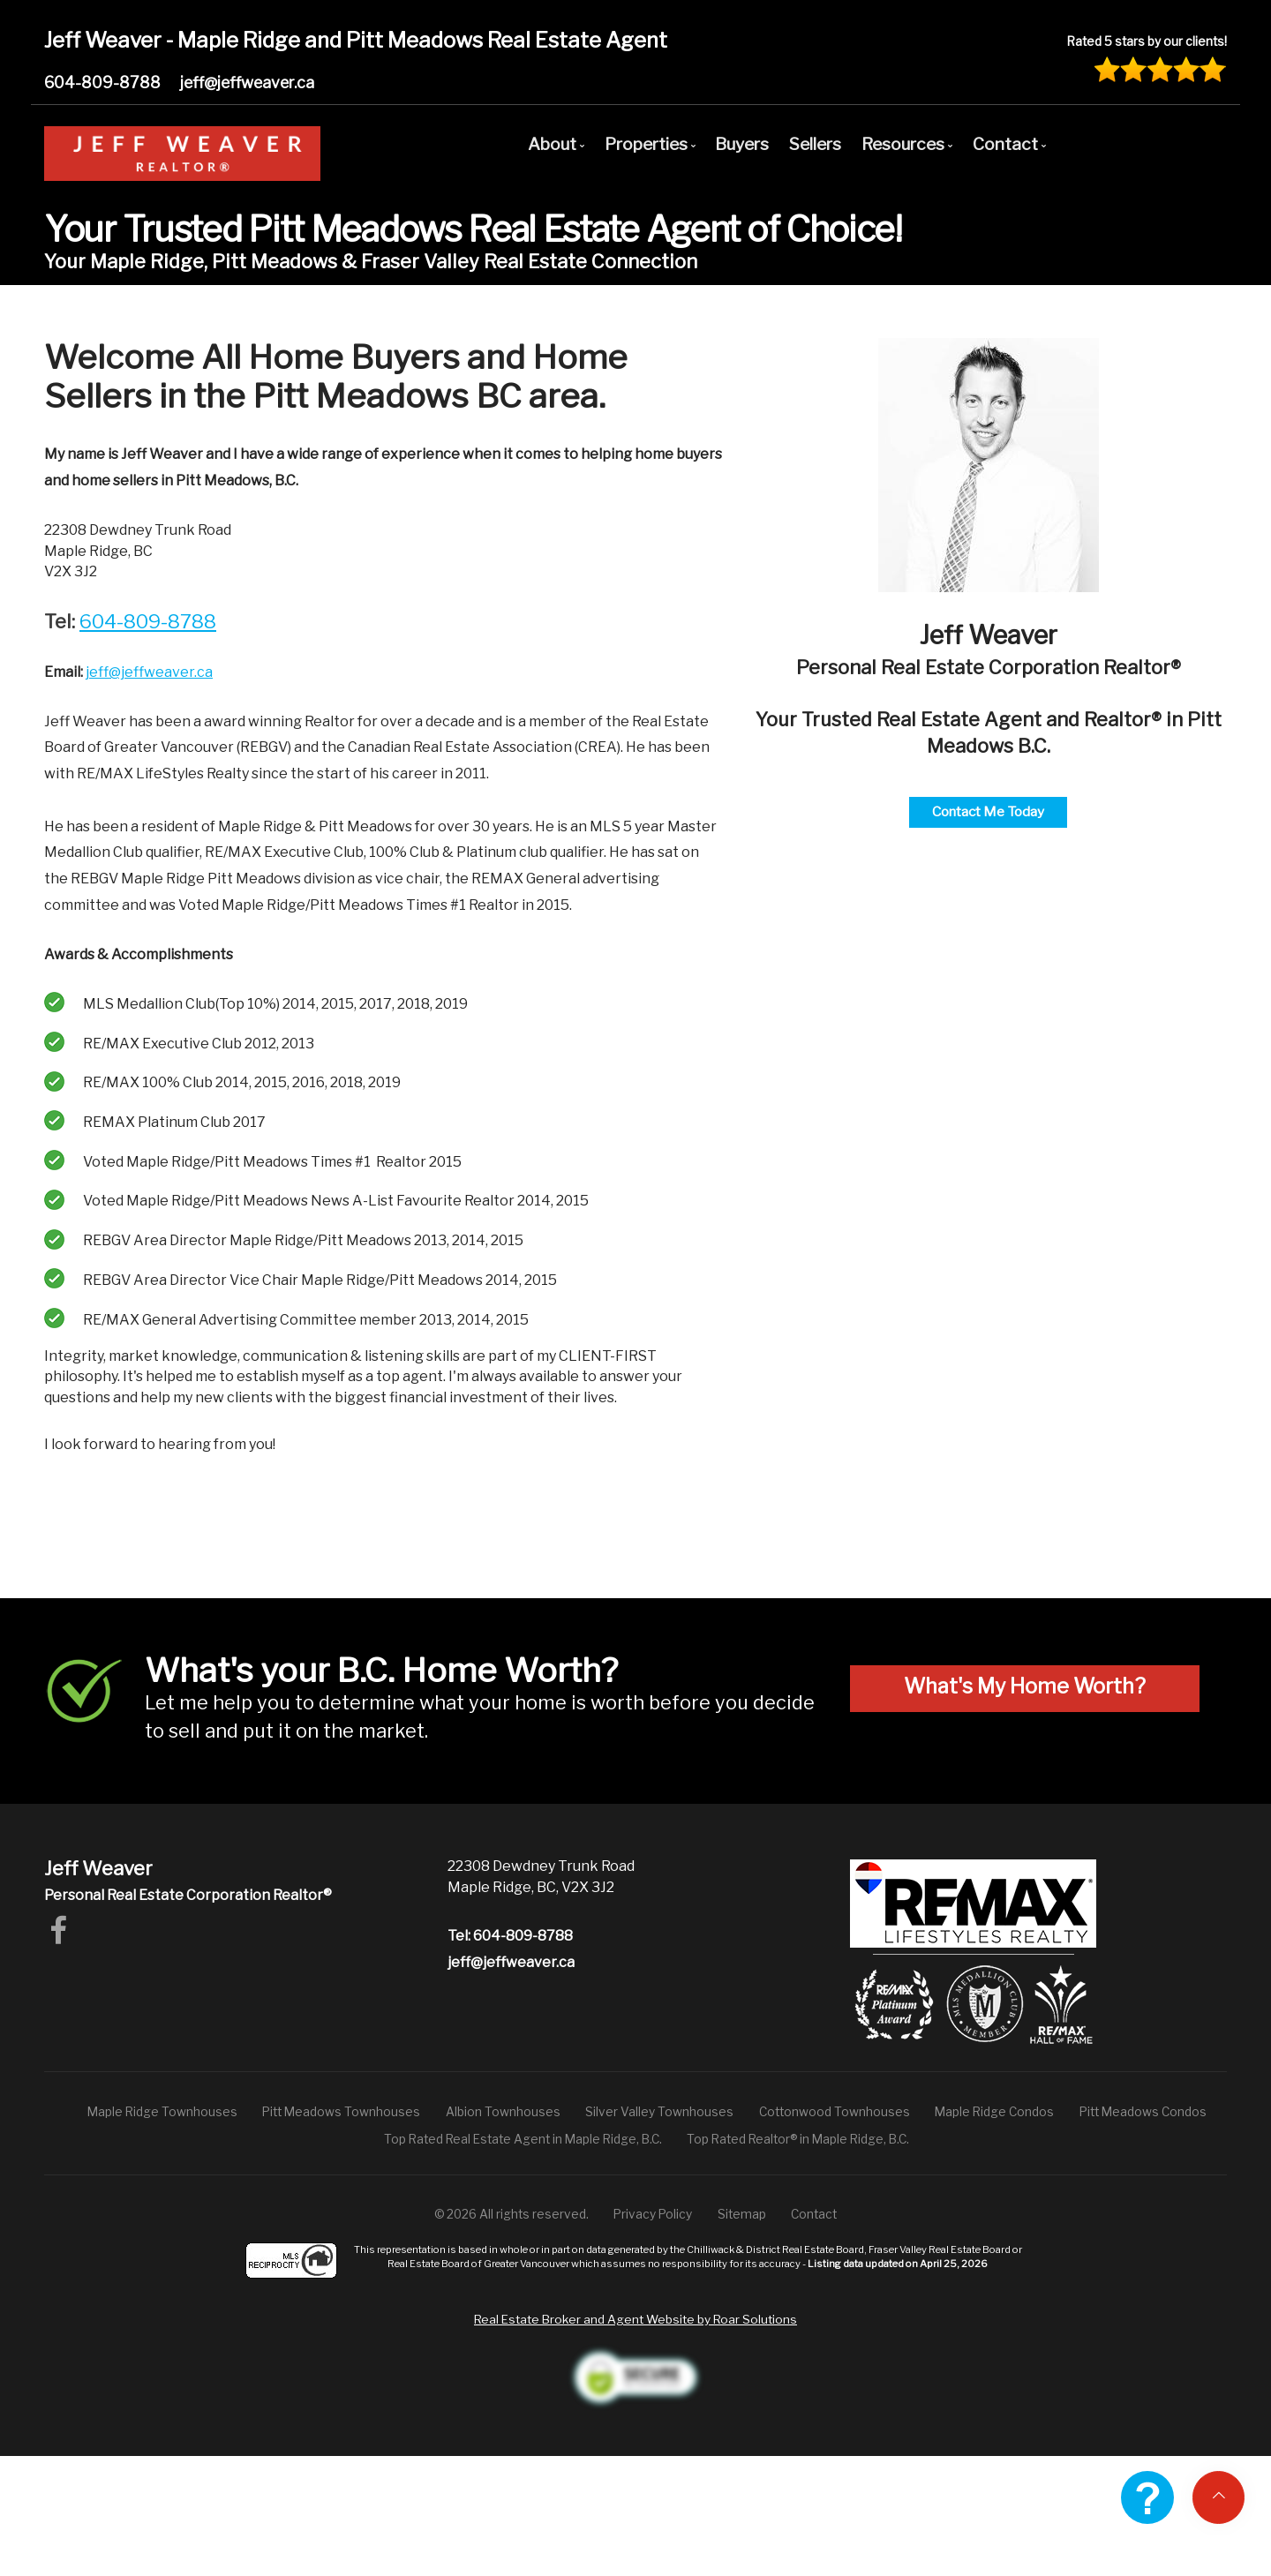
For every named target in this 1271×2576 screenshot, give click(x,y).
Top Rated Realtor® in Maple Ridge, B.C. (798, 2139)
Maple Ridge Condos (994, 2112)
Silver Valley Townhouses (659, 2112)
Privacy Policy (652, 2214)
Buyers (742, 143)
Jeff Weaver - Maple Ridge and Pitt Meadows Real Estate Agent (355, 40)
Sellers (815, 143)
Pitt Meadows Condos (1143, 2112)
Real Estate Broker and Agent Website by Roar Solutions (635, 2319)
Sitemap (742, 2214)
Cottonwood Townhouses (834, 2112)
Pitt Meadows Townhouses (341, 2112)
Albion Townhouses (503, 2112)
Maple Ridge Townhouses (162, 2112)
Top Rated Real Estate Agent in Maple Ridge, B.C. (523, 2139)
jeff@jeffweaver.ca (247, 82)
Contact (814, 2214)
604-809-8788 (102, 82)
